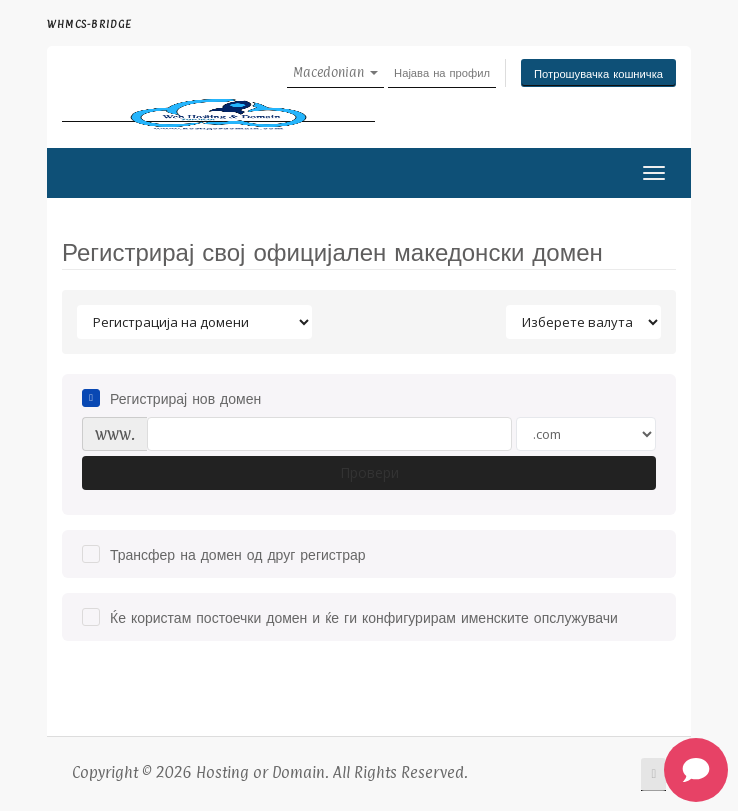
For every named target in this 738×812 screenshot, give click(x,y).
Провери (369, 472)
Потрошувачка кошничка (598, 73)
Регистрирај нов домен (171, 398)
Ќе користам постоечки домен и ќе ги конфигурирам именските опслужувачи (350, 617)
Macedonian (335, 72)
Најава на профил (442, 72)
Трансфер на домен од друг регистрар (224, 554)
